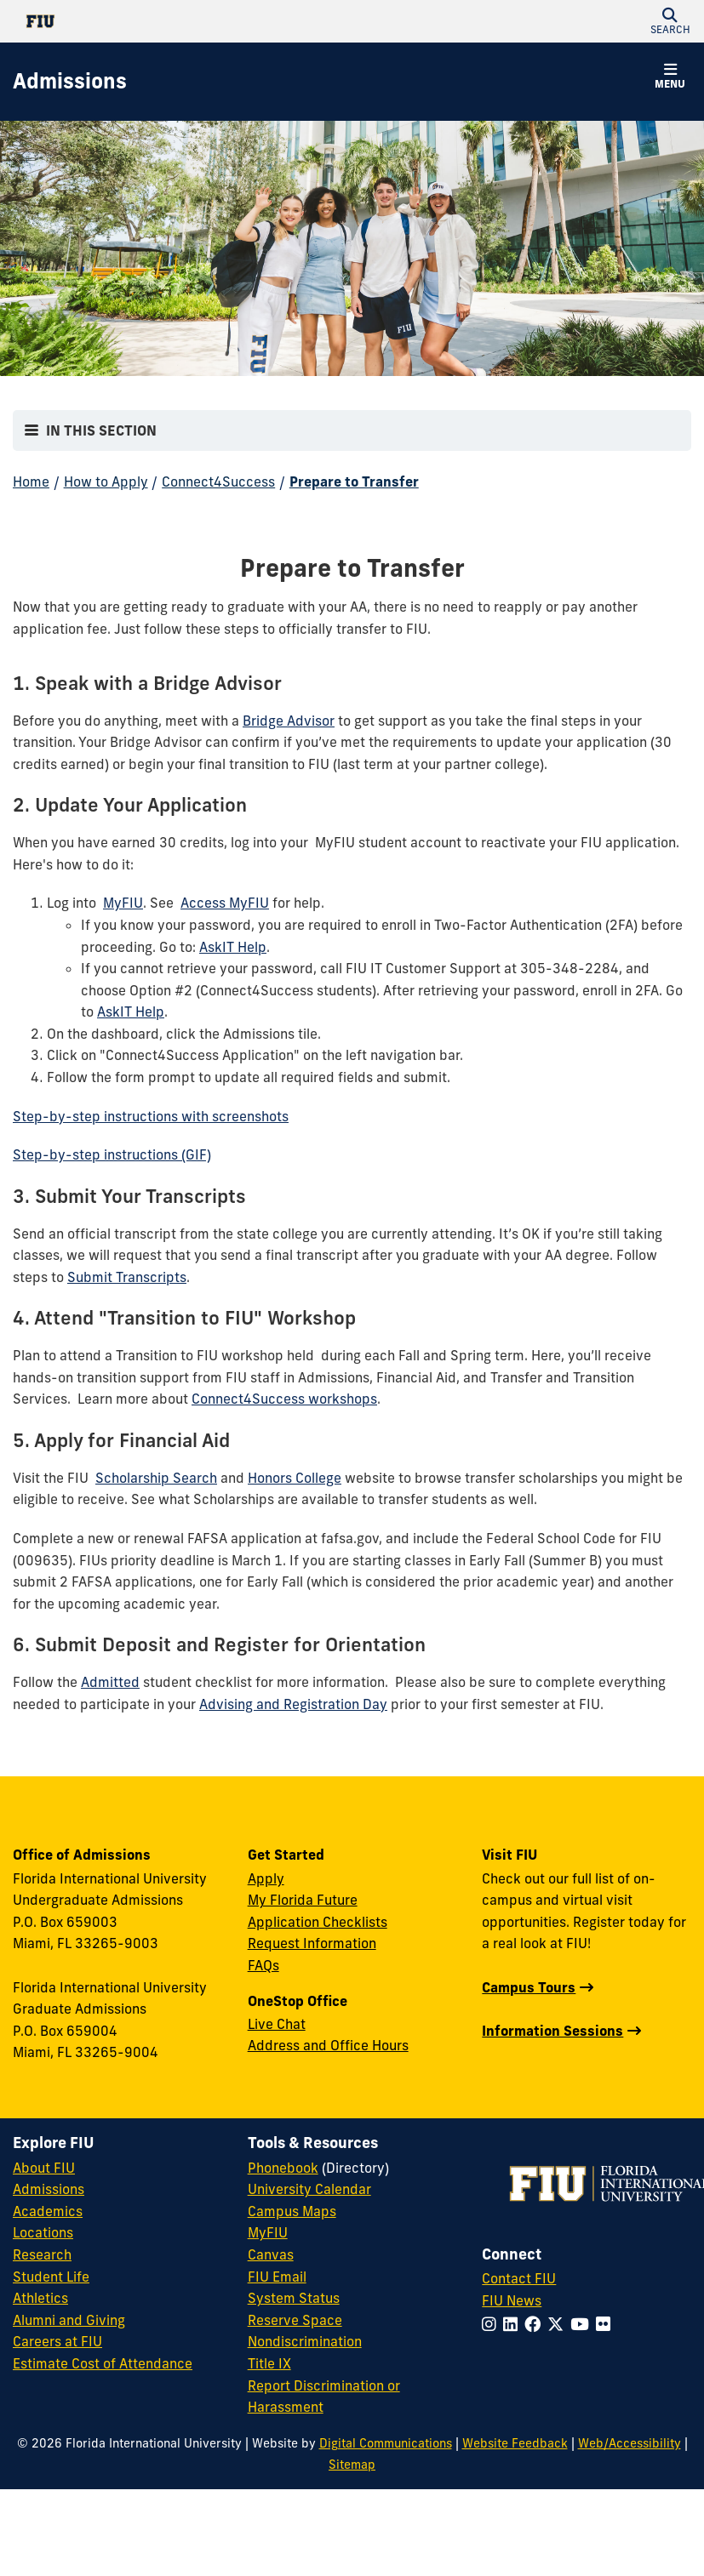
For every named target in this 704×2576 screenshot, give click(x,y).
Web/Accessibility (629, 2443)
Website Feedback (515, 2443)
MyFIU (123, 902)
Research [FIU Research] (42, 2254)
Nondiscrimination (305, 2341)
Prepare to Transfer (354, 481)
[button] (670, 21)
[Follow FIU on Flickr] (606, 2324)
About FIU (44, 2167)
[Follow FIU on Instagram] (492, 2324)
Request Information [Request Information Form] (312, 1943)
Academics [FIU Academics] (48, 2211)
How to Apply (106, 481)
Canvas (271, 2254)
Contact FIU (519, 2278)
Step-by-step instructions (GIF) (112, 1154)
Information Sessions (552, 2030)
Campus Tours (528, 1987)
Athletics (40, 2297)
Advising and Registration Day (293, 1704)
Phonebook (283, 2167)
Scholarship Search (156, 1477)
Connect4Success (218, 481)
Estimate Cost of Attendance (102, 2363)
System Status (294, 2297)
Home (31, 481)
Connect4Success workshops (284, 1398)
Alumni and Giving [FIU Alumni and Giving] (69, 2319)
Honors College (294, 1477)
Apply (266, 1878)
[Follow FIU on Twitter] (558, 2324)
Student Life (51, 2276)
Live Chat (277, 2023)
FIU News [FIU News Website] (511, 2300)
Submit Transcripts (126, 1276)
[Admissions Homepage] (70, 81)
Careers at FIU (57, 2341)
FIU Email (277, 2276)
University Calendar (309, 2188)
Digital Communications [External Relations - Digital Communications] (385, 2443)
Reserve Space (295, 2319)
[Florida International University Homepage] (182, 21)
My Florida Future (303, 1899)
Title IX (269, 2363)
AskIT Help (232, 946)
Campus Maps (292, 2211)
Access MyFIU (224, 902)
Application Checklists (317, 1921)
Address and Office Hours (328, 2045)
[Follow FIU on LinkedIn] (513, 2324)
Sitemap (352, 2464)
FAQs (263, 1965)
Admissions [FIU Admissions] (48, 2188)
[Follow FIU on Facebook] (535, 2324)
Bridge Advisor (289, 720)
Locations (43, 2232)
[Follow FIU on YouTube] (583, 2324)
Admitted (110, 1681)
